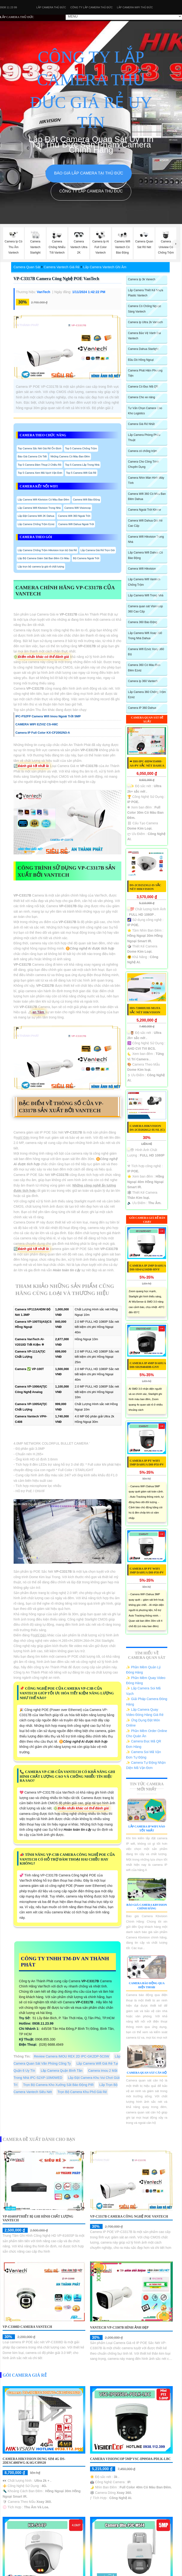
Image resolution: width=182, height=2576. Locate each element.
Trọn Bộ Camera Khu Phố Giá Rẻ (82, 2092)
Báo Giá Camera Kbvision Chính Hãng (146, 1906)
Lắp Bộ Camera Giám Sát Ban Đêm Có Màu (43, 558)
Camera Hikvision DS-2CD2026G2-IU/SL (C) (147, 1127)
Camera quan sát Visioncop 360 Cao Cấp (145, 609)
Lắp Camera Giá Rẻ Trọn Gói (98, 550)
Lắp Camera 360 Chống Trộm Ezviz (147, 694)
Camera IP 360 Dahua (142, 708)
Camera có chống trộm (142, 451)
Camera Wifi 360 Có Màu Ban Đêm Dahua (147, 496)
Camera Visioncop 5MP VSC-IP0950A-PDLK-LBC (130, 2459)
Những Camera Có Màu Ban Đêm (70, 456)
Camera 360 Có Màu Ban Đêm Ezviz (144, 667)
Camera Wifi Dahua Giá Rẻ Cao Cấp (145, 523)
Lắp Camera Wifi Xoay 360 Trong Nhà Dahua (145, 635)
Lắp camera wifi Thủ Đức (135, 7)
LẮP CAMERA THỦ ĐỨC (17, 17)
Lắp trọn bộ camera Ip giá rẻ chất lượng (41, 566)
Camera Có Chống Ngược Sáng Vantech (144, 308)
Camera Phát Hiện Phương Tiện (145, 373)
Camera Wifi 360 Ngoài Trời (74, 515)
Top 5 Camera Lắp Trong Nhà (82, 464)
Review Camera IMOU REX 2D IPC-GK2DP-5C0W (71, 2056)
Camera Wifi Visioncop (77, 507)
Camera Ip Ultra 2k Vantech (145, 322)
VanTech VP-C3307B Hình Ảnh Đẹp (119, 2327)
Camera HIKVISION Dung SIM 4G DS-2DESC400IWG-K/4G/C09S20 (34, 2460)
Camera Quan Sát (27, 267)
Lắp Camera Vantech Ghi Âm (104, 267)
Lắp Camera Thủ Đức (51, 7)
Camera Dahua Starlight (143, 349)
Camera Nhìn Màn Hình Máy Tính (146, 480)
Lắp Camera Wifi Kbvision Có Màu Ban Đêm (43, 499)
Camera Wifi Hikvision (142, 568)
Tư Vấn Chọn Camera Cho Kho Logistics (145, 410)
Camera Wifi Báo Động (86, 499)
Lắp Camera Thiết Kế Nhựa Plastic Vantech (145, 293)
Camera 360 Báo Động (142, 622)
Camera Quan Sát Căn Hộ (147, 2072)
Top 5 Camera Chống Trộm (81, 448)
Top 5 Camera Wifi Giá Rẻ (81, 472)
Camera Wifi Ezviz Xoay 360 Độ (146, 651)
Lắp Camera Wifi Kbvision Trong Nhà (39, 507)
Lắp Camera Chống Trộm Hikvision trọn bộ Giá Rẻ (47, 550)
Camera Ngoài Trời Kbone (144, 509)
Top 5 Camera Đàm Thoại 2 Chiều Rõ (39, 464)
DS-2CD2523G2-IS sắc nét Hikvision (145, 887)
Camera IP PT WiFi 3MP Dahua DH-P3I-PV (147, 1570)
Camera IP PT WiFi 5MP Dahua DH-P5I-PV (147, 1462)
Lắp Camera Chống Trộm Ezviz (36, 524)
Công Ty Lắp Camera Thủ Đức (91, 7)
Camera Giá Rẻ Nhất (141, 424)
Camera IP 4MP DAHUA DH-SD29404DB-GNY (148, 1365)
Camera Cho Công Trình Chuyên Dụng (143, 464)
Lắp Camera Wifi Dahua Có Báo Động (145, 555)
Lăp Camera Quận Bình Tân (61, 2070)
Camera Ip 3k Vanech (141, 279)
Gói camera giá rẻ (25, 2375)
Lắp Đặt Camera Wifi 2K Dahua (36, 515)
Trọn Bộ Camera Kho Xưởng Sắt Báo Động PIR (58, 2085)
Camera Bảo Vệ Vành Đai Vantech (144, 335)
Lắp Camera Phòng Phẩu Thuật (144, 437)
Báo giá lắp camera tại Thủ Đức (88, 173)
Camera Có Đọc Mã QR (143, 386)
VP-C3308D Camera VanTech (27, 2327)
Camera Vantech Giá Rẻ (62, 267)
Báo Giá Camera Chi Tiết (32, 456)
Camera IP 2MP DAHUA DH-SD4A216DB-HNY (148, 1267)
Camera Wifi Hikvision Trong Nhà (146, 539)
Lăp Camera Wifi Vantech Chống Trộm (144, 582)
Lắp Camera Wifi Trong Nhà (145, 595)
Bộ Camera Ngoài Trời (86, 558)
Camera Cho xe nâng (141, 397)
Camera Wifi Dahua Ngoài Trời (76, 524)
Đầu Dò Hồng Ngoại (141, 360)
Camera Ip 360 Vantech (143, 681)
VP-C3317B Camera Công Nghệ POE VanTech (56, 278)
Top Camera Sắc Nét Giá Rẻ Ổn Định (39, 448)
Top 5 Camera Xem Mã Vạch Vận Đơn (40, 472)
